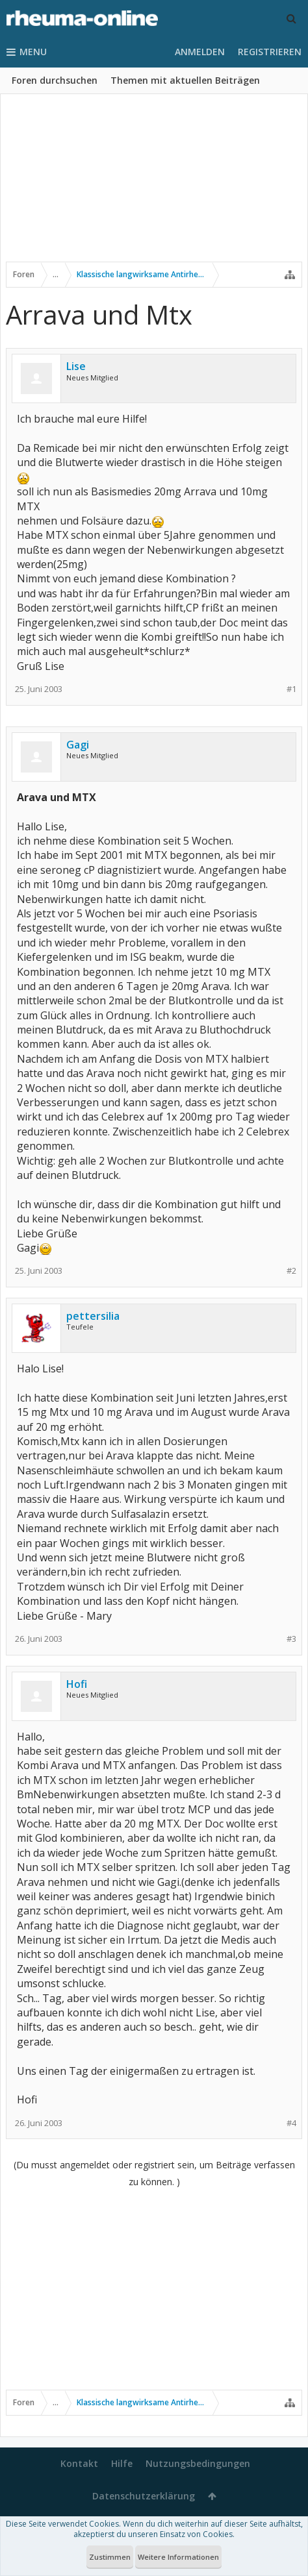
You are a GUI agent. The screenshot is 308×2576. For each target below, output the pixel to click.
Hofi (76, 1684)
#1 (291, 689)
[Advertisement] (154, 186)
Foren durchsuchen (54, 80)
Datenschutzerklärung (143, 2496)
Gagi (77, 744)
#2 (291, 1270)
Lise (76, 366)
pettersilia (93, 1315)
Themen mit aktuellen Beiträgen (185, 80)
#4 (291, 2123)
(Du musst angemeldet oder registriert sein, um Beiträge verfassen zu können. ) (154, 2173)
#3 (291, 1638)
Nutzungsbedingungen (198, 2463)
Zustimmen (110, 2557)
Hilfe (122, 2463)
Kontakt (79, 2463)
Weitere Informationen (178, 2557)
